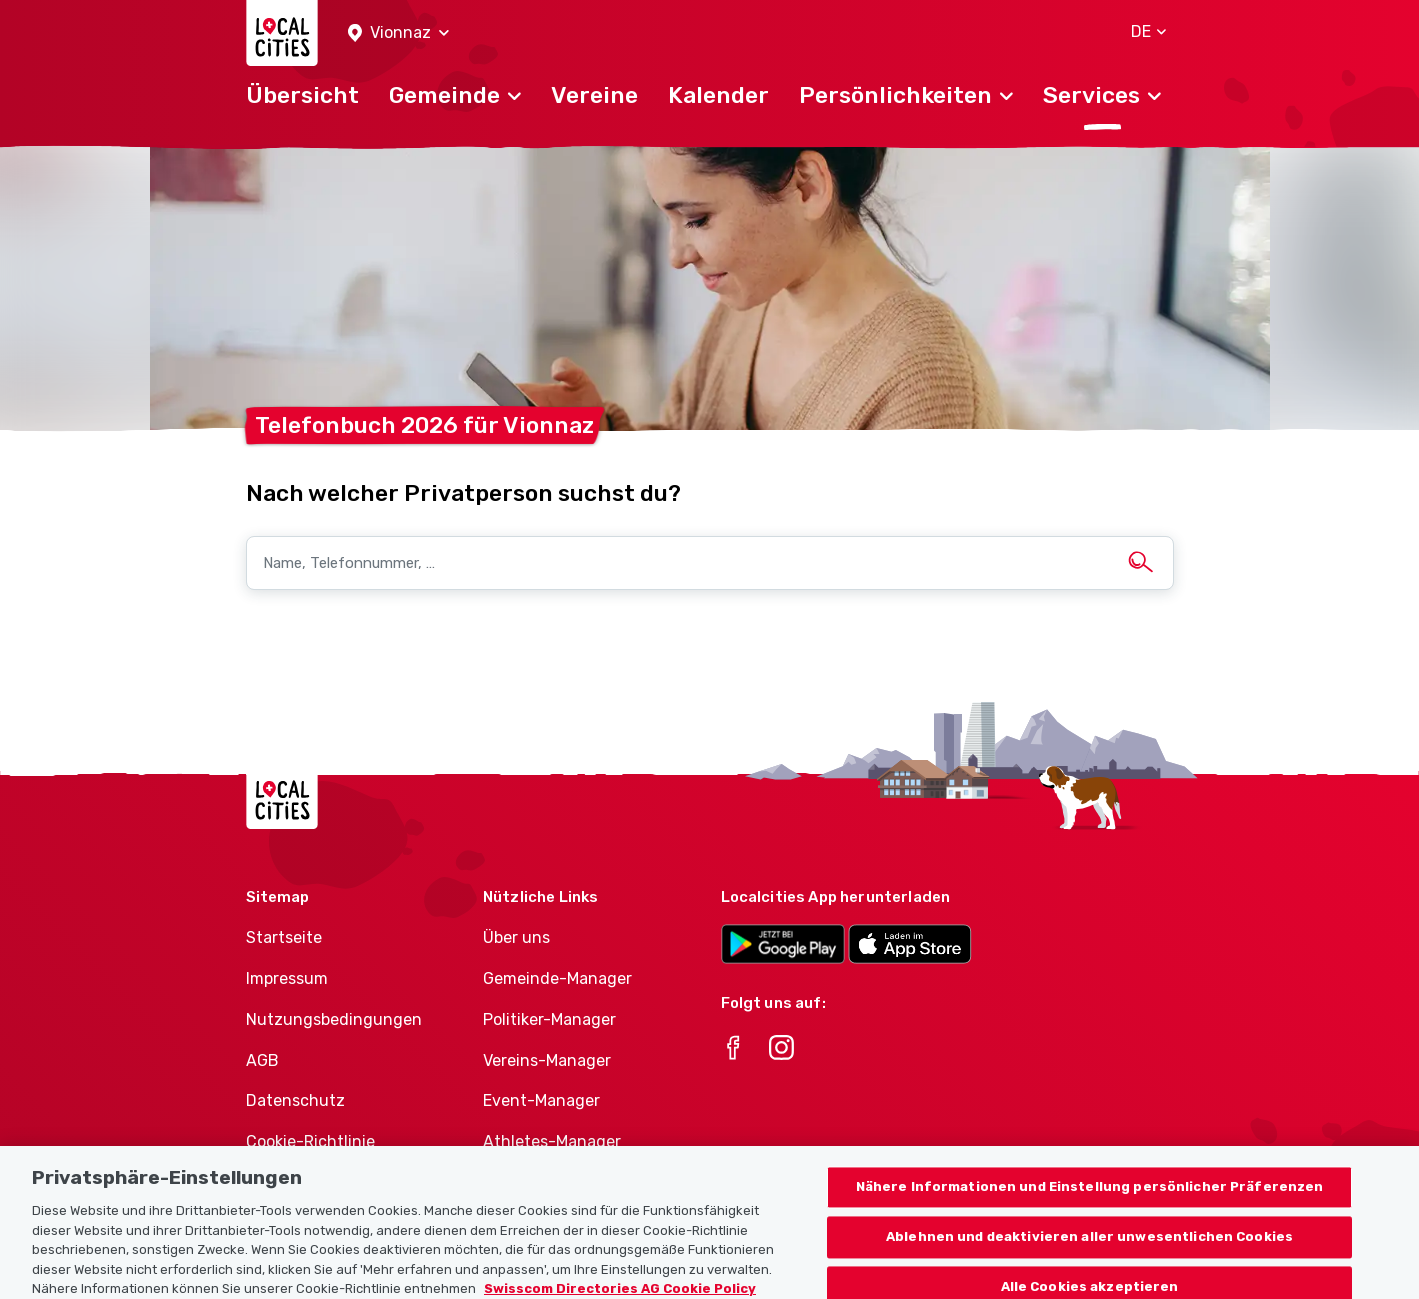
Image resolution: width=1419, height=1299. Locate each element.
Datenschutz (295, 1100)
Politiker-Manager (549, 1019)
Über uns (516, 937)
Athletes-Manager (552, 1141)
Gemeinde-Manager (557, 978)
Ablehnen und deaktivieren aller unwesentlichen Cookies (1089, 1250)
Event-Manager (541, 1100)
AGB (262, 1060)
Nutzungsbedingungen (334, 1019)
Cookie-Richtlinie (310, 1141)
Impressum (287, 978)
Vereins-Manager (547, 1060)
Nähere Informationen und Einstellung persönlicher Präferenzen (1090, 1200)
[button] (398, 33)
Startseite (284, 937)
